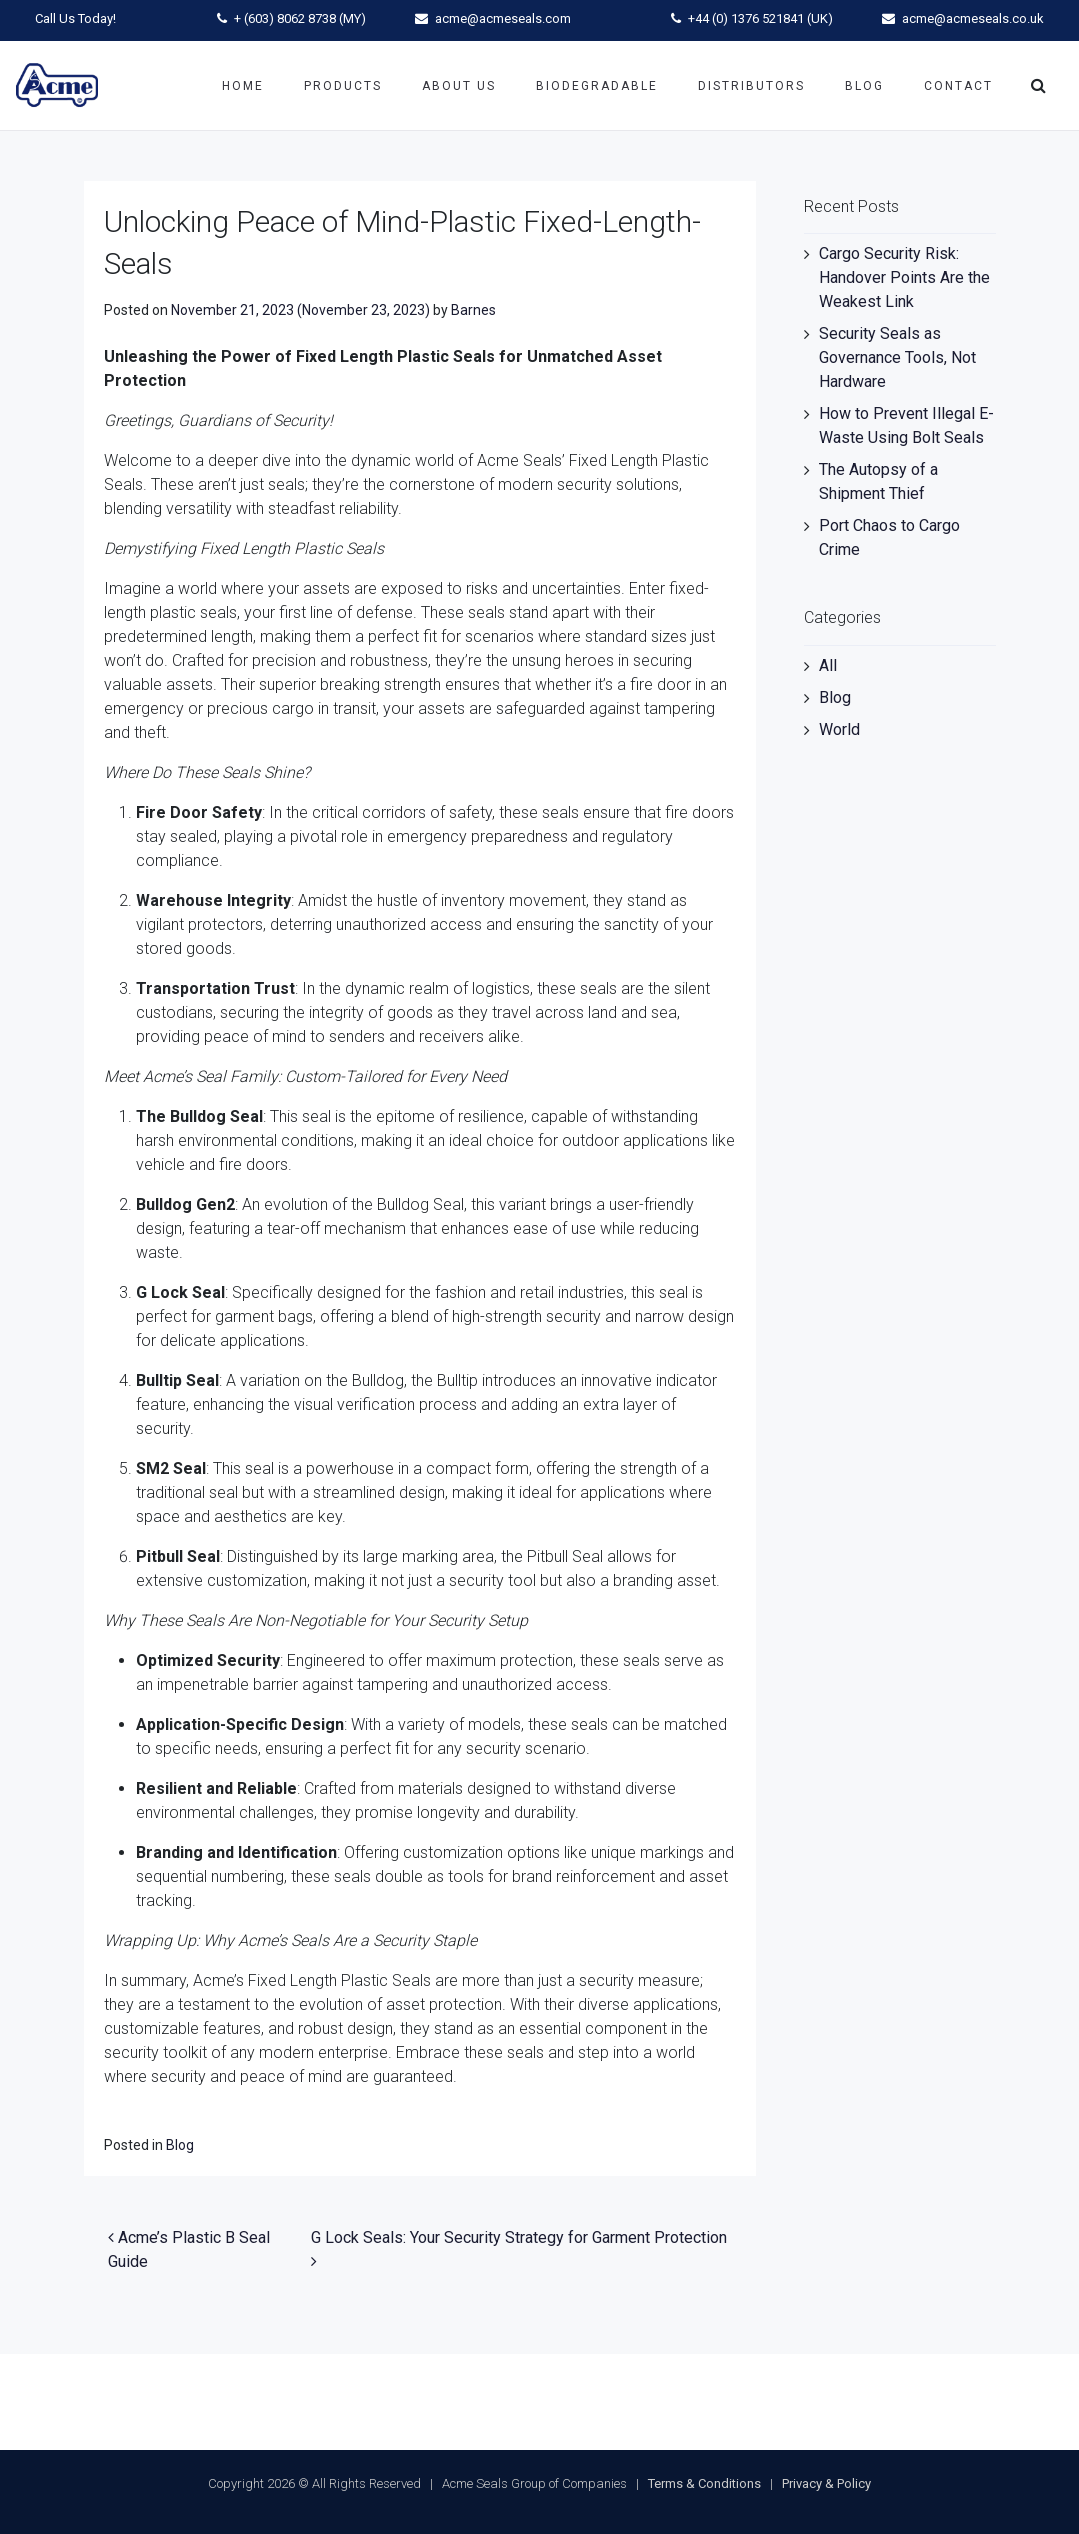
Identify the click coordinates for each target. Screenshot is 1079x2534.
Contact (958, 86)
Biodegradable (597, 86)
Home (243, 86)
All (828, 665)
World (839, 729)
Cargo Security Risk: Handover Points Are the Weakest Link (904, 277)
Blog (864, 86)
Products (343, 86)
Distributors (751, 86)
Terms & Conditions (704, 2483)
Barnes (473, 310)
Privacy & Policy (826, 2483)
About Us (459, 86)
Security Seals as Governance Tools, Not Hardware (897, 357)
